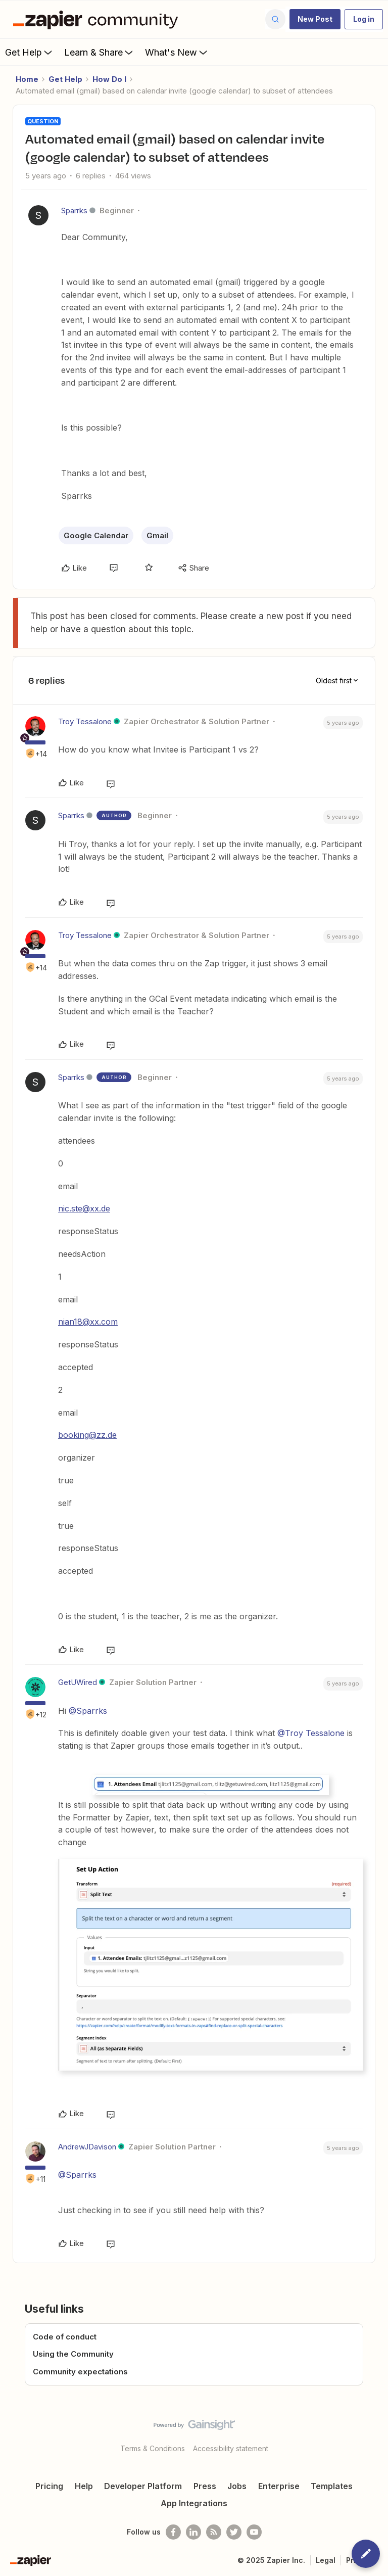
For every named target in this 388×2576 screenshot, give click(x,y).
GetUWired (77, 1682)
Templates (332, 2486)
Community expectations (80, 2371)
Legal (325, 2560)
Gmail (157, 535)
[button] (315, 19)
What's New (177, 52)
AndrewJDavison (87, 2146)
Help (84, 2486)
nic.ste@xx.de (84, 1208)
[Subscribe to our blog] (213, 2532)
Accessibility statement (230, 2448)
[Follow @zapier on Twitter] (233, 2532)
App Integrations (194, 2503)
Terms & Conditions (152, 2448)
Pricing (49, 2486)
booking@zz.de (87, 1435)
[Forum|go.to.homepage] (98, 19)
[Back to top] (375, 2433)
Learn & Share (99, 52)
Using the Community (73, 2354)
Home (27, 79)
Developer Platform (143, 2486)
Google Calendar (96, 535)
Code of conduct (64, 2336)
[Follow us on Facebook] (173, 2532)
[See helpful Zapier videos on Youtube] (254, 2532)
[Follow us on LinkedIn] (193, 2532)
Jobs (237, 2486)
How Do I (109, 79)
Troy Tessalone (85, 721)
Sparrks (74, 210)
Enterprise (279, 2486)
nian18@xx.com (88, 1322)
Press (204, 2486)
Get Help (29, 52)
